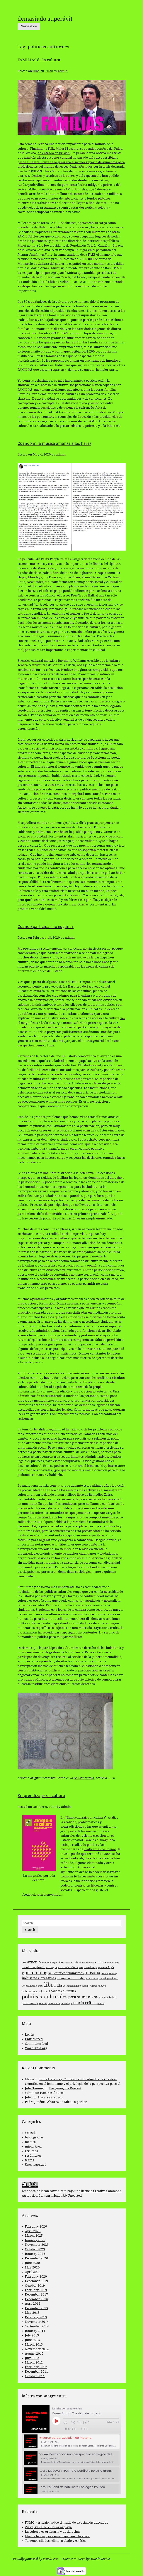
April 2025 (32, 2231)
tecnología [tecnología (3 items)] (66, 2003)
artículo (31, 2133)
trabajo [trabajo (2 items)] (100, 2003)
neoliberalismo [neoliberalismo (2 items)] (89, 1986)
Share (84, 2429)
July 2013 (32, 2335)
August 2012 (34, 2353)
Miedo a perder (75, 2102)
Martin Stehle (100, 2559)
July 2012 (32, 2358)
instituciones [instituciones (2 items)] (92, 1978)
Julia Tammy (34, 2088)
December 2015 (36, 2308)
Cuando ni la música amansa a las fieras (54, 443)
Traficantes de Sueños (100, 1849)
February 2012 (36, 2367)
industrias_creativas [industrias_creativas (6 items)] (39, 1978)
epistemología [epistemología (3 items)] (106, 1967)
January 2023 (35, 2254)
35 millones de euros (67, 194)
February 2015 (36, 2317)
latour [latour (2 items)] (40, 1986)
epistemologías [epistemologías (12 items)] (38, 1972)
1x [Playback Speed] (80, 2422)
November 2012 (37, 2349)
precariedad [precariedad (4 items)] (108, 1997)
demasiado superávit (45, 19)
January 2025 (35, 2240)
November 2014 (37, 2322)
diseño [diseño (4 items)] (40, 1967)
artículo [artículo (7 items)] (34, 1962)
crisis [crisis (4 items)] (74, 1962)
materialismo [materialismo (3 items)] (74, 1985)
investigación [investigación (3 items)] (29, 1985)
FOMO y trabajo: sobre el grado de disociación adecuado (66, 2522)
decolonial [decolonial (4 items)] (29, 1967)
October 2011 (35, 2376)
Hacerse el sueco (52, 2093)
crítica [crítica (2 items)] (82, 1963)
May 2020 (32, 2267)
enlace (79, 1872)
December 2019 (36, 2281)
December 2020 (36, 2258)
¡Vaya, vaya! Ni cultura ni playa (48, 2527)
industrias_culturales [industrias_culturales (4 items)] (71, 1978)
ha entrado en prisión (54, 153)
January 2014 (35, 2331)
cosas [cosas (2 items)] (67, 1963)
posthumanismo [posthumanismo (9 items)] (84, 1997)
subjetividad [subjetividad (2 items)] (54, 2003)
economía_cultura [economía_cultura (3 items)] (68, 1967)
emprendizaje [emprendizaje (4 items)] (88, 1967)
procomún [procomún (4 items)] (29, 2003)
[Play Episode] (56, 2421)
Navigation (29, 26)
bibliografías (34, 2137)
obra (32, 2191)
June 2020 (32, 2263)
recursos (31, 2151)
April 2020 (32, 2272)
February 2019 (36, 2290)
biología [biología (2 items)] (53, 1963)
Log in (29, 2034)
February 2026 (36, 2226)
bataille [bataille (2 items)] (45, 1963)
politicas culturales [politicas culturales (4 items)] (63, 1991)
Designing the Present (65, 2088)
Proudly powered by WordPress (36, 2559)
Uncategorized (35, 2164)
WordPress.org (36, 2048)
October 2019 (35, 2285)
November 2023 (37, 2244)
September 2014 (37, 2326)
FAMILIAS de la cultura (39, 60)
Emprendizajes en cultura (41, 1795)
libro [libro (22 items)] (50, 1985)
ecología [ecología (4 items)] (51, 1967)
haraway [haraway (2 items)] (112, 1973)
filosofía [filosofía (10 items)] (92, 1972)
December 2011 (36, 2371)
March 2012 (34, 2362)
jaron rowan (50, 2191)
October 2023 (35, 2249)
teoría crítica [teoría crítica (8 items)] (85, 2003)
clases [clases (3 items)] (61, 1962)
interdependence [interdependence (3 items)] (108, 1978)
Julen (29, 2097)
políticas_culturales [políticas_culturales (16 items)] (44, 1997)
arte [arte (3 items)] (24, 1962)
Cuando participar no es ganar (46, 926)
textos (29, 2160)
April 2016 (32, 2303)
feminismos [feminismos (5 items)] (75, 1973)
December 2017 (36, 2294)
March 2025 (34, 2235)
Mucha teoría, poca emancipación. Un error (57, 2536)
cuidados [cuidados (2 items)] (90, 1963)
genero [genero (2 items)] (104, 1973)
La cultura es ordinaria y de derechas (52, 2531)
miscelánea (33, 2146)
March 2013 (34, 2344)
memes (30, 2142)
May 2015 (32, 2312)
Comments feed (36, 2043)
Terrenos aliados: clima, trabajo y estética (55, 2540)
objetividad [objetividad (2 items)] (44, 1991)
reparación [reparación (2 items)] (41, 2003)
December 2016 (36, 2299)
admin (63, 71)
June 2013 (32, 2340)
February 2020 (36, 2276)
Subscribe (70, 2429)
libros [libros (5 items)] (61, 1985)
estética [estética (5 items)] (60, 1973)
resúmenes (33, 2155)
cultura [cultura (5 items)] (100, 1962)
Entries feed (34, 2039)
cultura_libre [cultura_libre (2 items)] (113, 1963)
